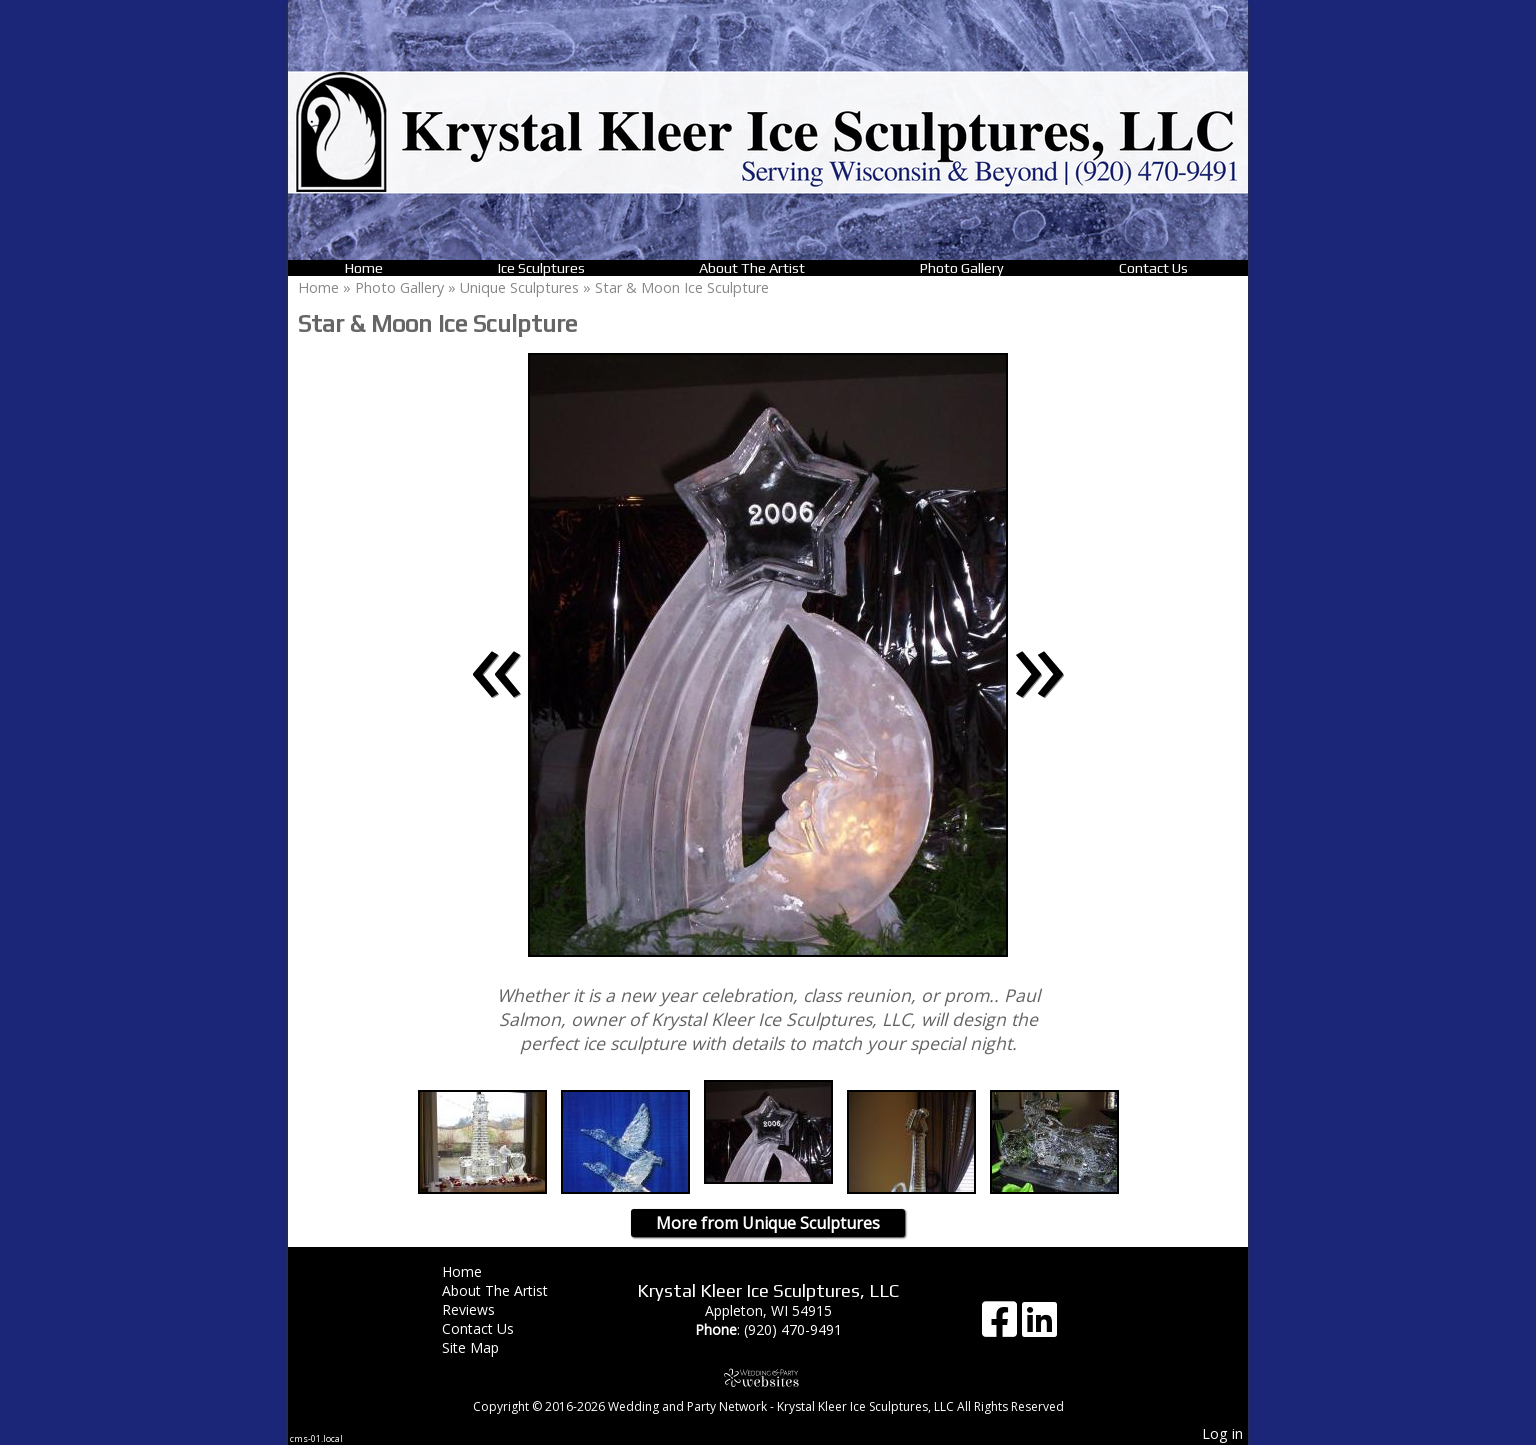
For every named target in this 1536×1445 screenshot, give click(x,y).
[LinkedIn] (1039, 1326)
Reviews (483, 1309)
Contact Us (1153, 268)
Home (364, 268)
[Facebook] (1002, 1326)
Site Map (485, 1347)
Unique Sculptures (519, 287)
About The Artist (752, 268)
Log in (1222, 1433)
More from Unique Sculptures (768, 1223)
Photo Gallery (962, 268)
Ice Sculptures (541, 268)
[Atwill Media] (768, 1377)
